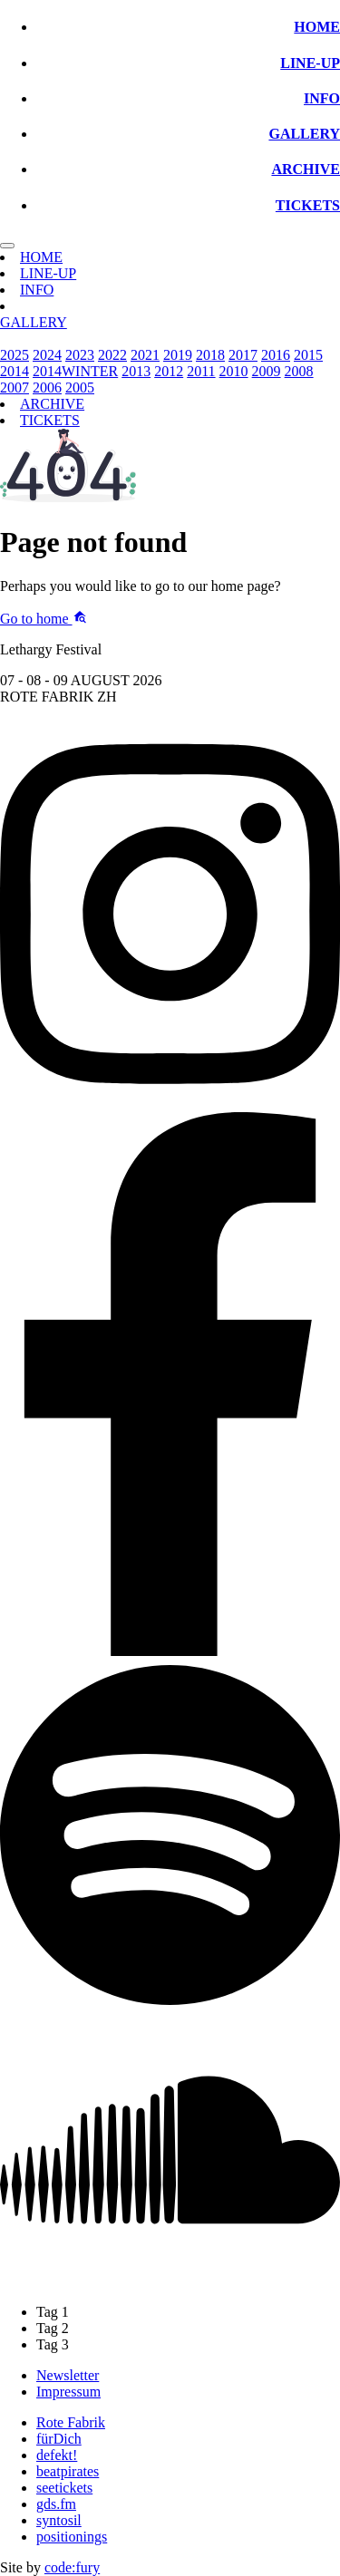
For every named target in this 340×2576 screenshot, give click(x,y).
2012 (168, 371)
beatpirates (67, 2471)
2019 (177, 355)
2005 (79, 387)
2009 (266, 371)
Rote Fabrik (70, 2422)
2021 (145, 355)
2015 (308, 355)
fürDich (59, 2438)
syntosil (59, 2520)
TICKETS (308, 205)
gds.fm (56, 2504)
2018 (210, 355)
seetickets (64, 2487)
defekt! (56, 2455)
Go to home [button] (43, 618)
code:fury (72, 2567)
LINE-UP (310, 63)
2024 (47, 355)
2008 (299, 371)
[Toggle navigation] (7, 245)
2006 (47, 387)
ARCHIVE (305, 169)
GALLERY (304, 133)
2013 (136, 371)
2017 (242, 355)
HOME (317, 26)
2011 (201, 371)
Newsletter (67, 2375)
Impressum (68, 2391)
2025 (14, 355)
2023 (79, 355)
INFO (322, 98)
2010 (233, 371)
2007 (14, 387)
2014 (14, 371)
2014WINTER (75, 371)
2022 (112, 355)
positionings (71, 2536)
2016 (275, 355)
